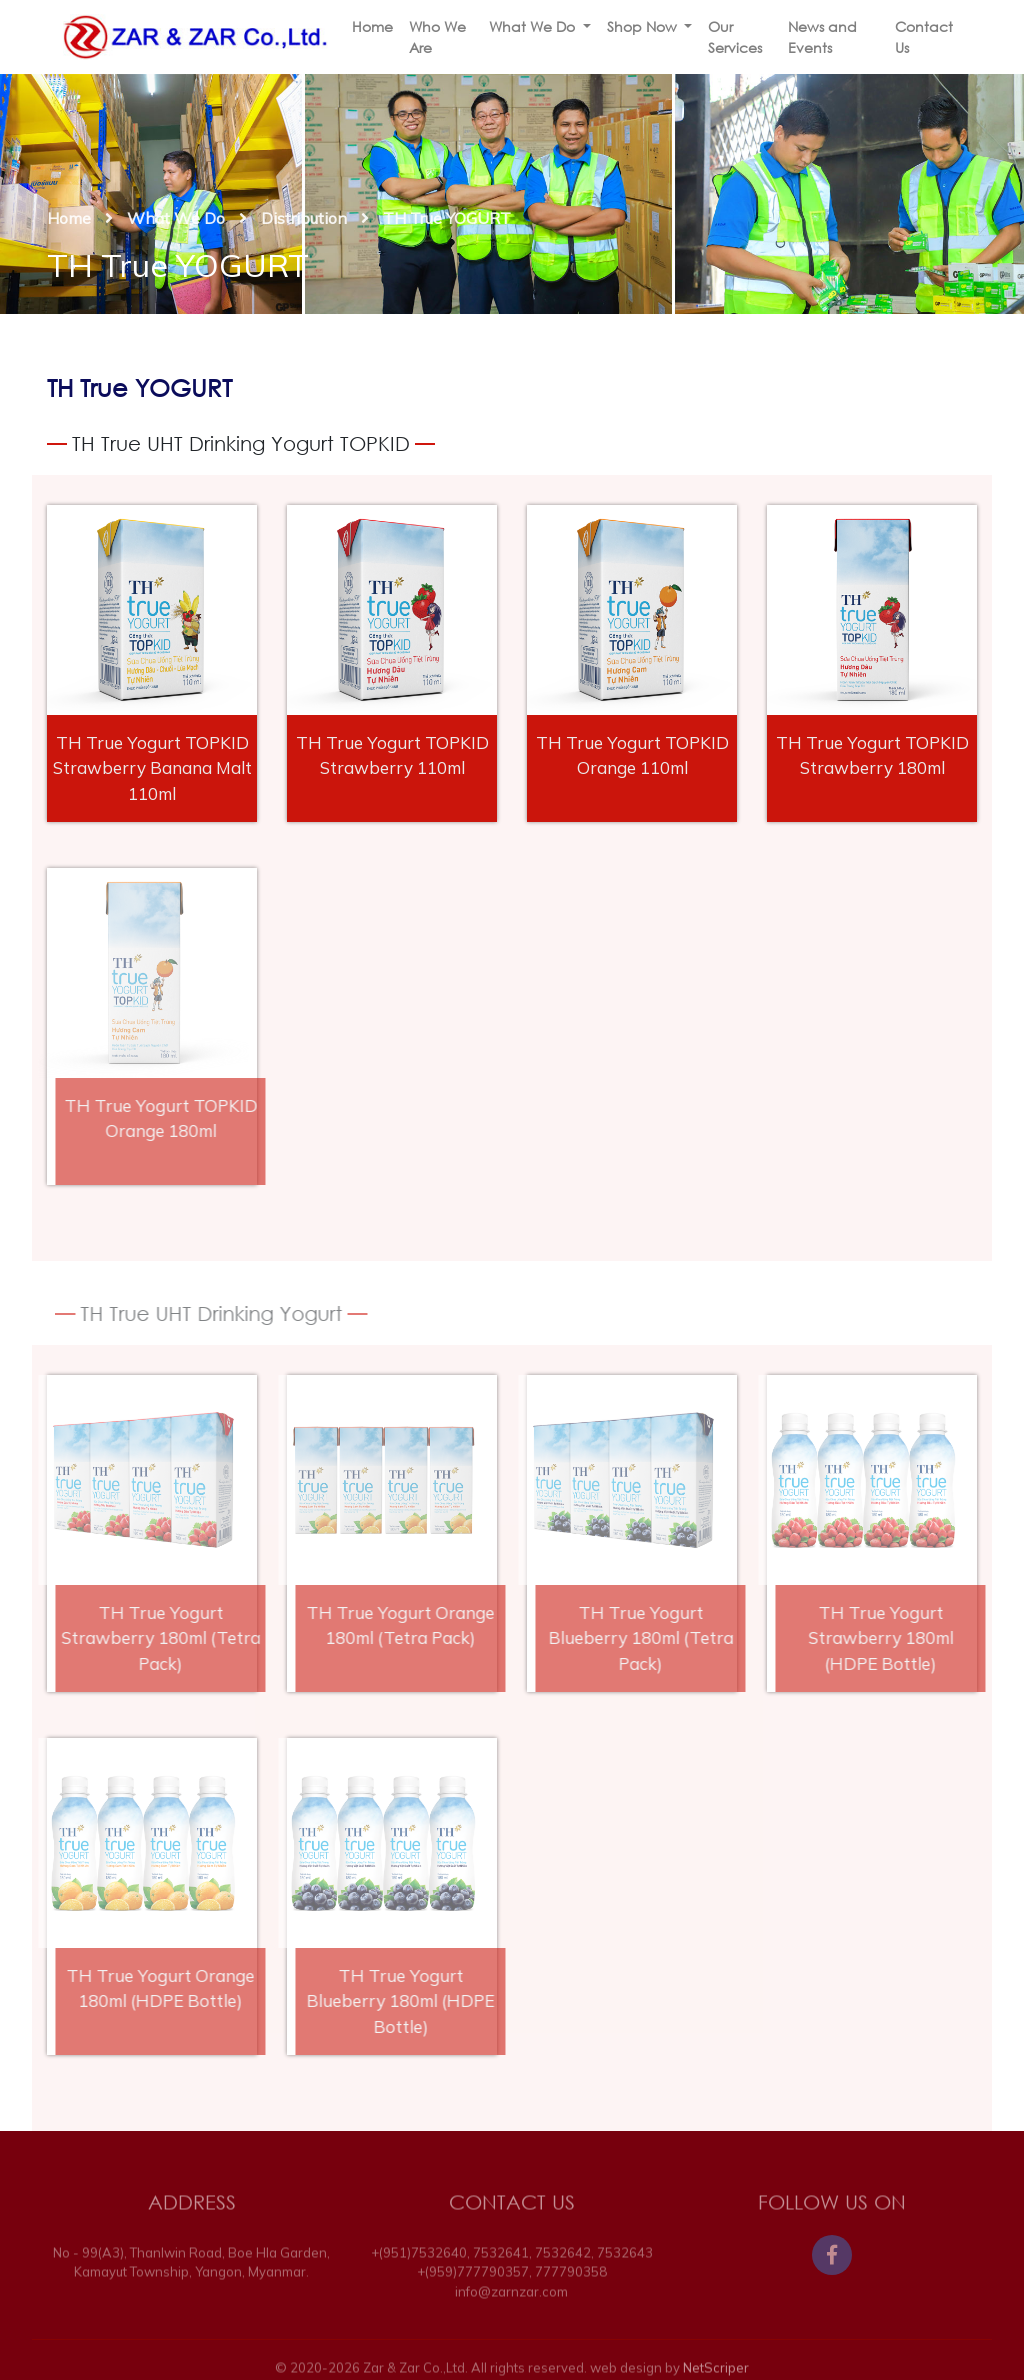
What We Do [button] (534, 26)
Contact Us (924, 37)
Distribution (304, 218)
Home (372, 26)
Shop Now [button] (644, 26)
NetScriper (716, 2372)
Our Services (735, 37)
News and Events (822, 37)
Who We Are (437, 37)
